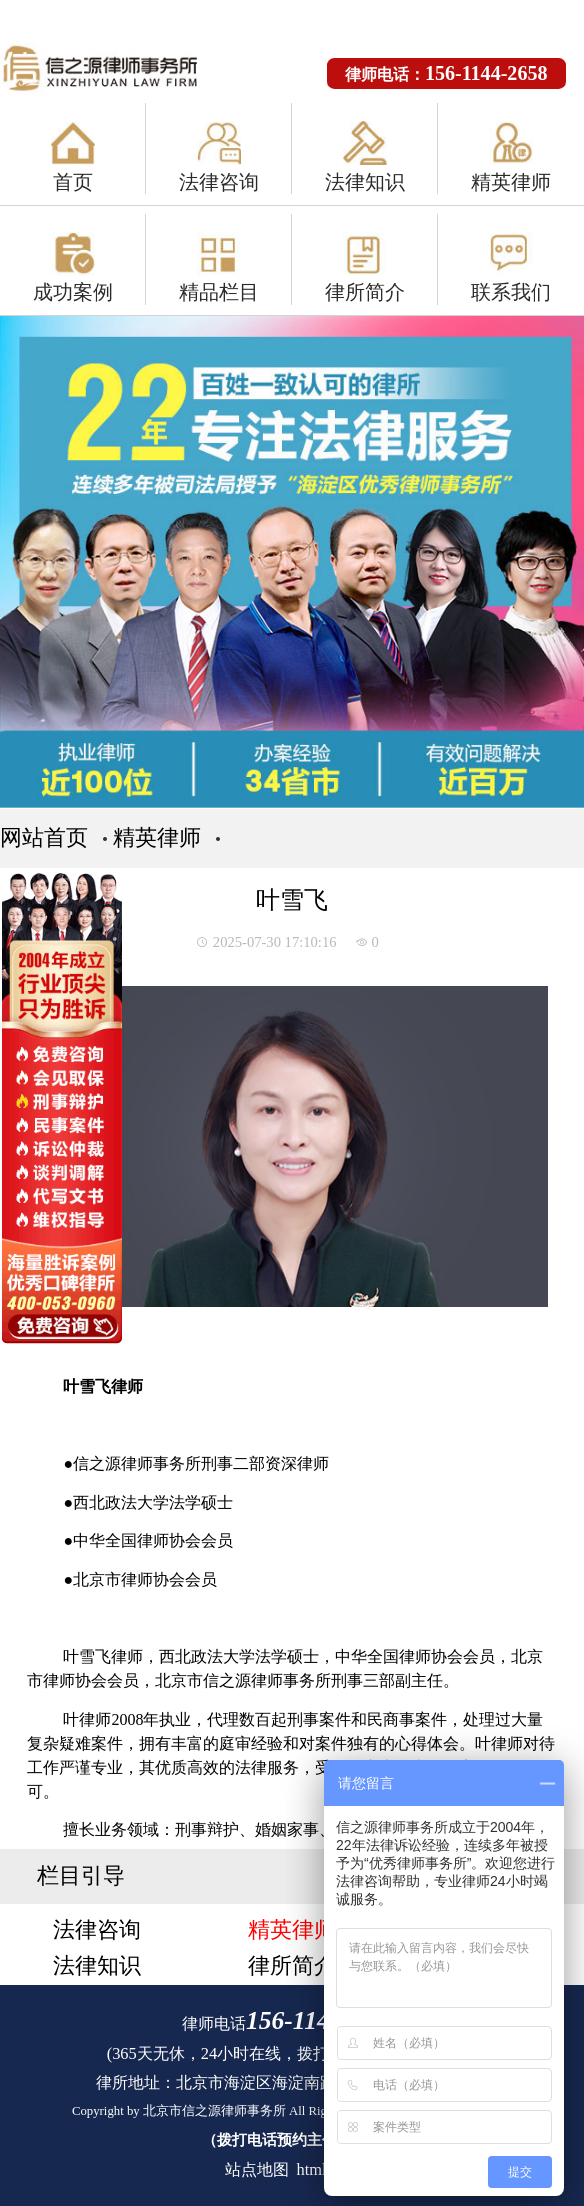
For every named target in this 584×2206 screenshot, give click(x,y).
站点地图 (257, 2169)
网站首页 (44, 837)
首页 (73, 182)
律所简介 (365, 292)
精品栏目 (219, 292)
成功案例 (73, 292)
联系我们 (511, 292)
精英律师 (511, 182)
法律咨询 (219, 182)
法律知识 (365, 182)
